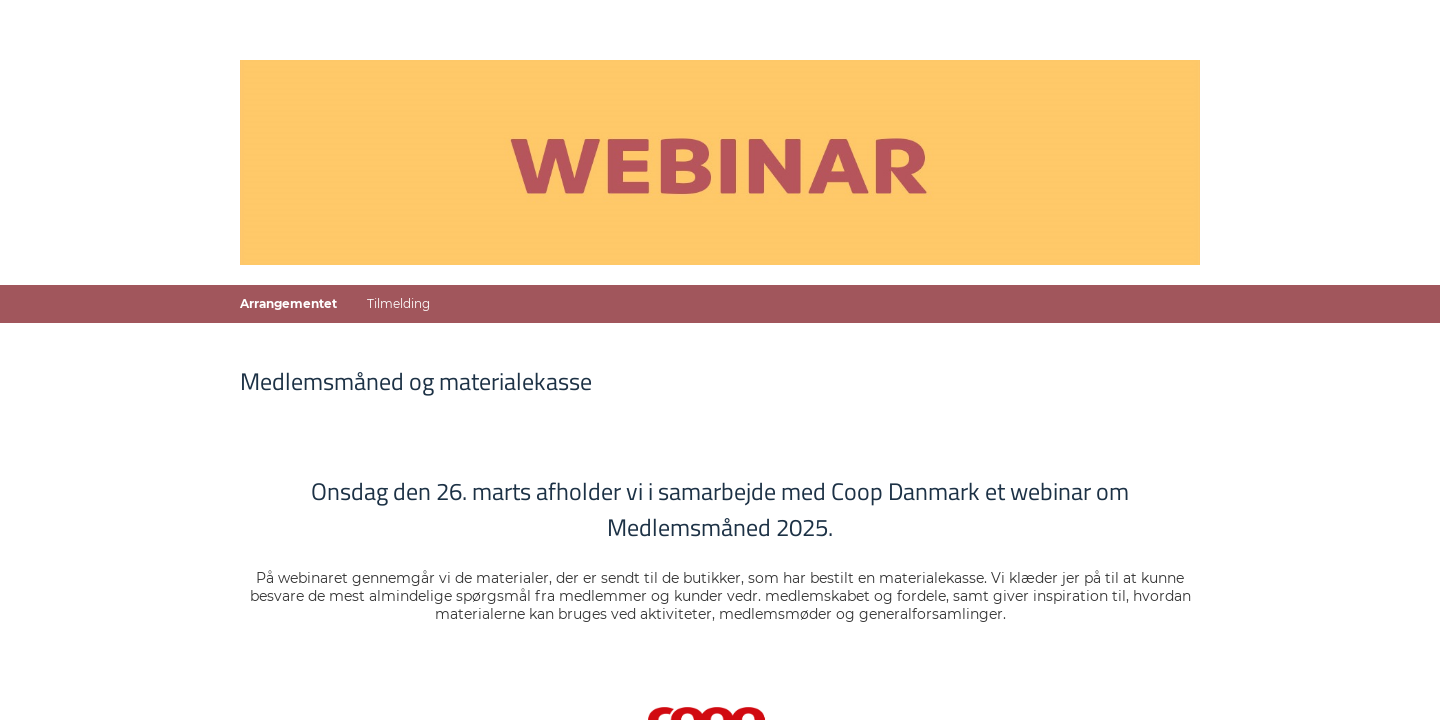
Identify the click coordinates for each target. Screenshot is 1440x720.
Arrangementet (288, 303)
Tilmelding (398, 303)
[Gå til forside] (720, 162)
